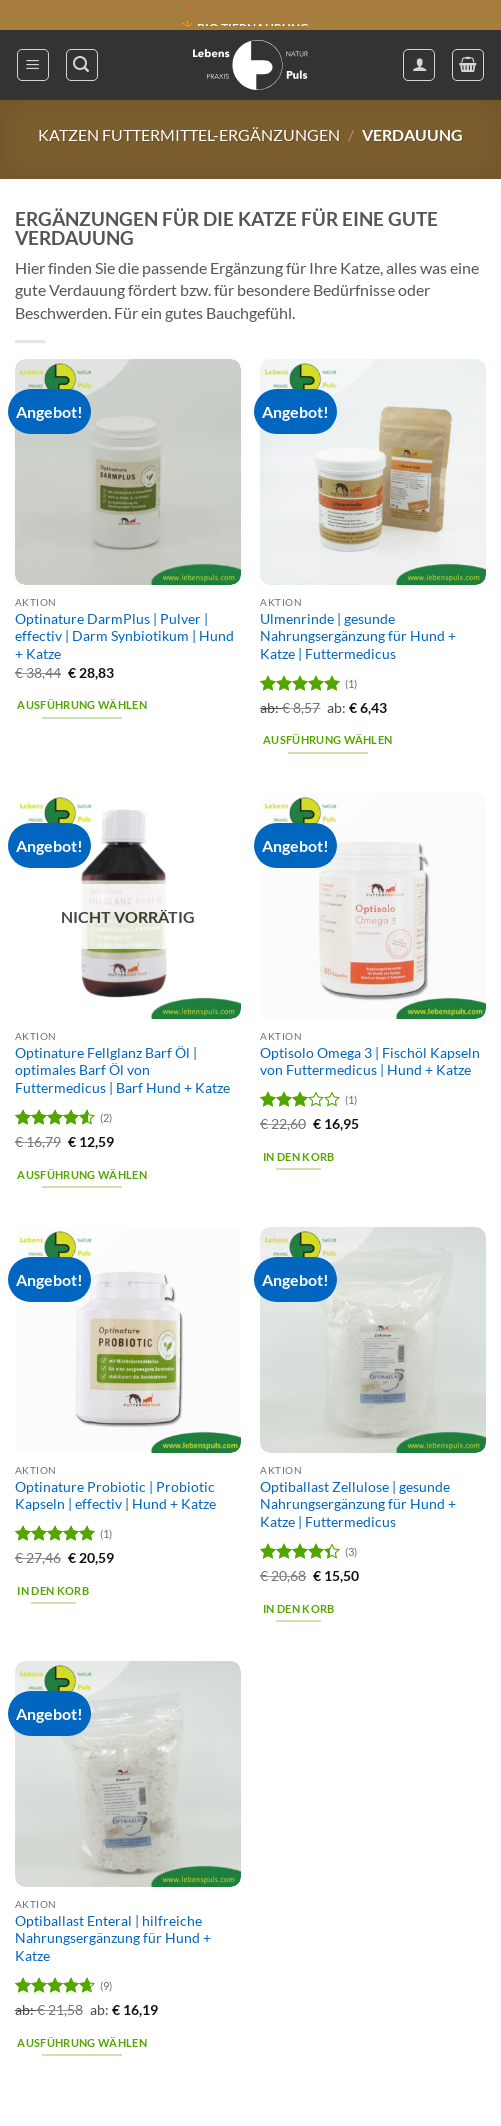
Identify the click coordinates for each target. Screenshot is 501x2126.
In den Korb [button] (299, 1156)
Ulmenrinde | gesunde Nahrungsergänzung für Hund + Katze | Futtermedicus (358, 636)
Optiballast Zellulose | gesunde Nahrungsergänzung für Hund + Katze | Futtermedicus (358, 1504)
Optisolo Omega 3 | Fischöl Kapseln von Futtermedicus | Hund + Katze (370, 1062)
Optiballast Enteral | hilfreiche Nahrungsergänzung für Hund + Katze (113, 1938)
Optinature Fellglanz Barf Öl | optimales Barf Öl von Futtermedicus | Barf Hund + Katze (122, 1070)
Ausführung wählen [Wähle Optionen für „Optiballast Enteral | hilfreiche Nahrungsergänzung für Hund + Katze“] (82, 2042)
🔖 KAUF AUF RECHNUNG (253, 15)
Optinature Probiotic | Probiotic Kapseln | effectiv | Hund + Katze (115, 1496)
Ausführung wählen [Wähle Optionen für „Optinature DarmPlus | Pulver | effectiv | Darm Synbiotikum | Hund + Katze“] (82, 705)
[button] (33, 65)
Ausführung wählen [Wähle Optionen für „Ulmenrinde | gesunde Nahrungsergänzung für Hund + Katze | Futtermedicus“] (328, 740)
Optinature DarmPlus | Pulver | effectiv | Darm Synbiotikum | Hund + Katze (124, 636)
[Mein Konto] (419, 65)
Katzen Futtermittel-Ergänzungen (189, 134)
